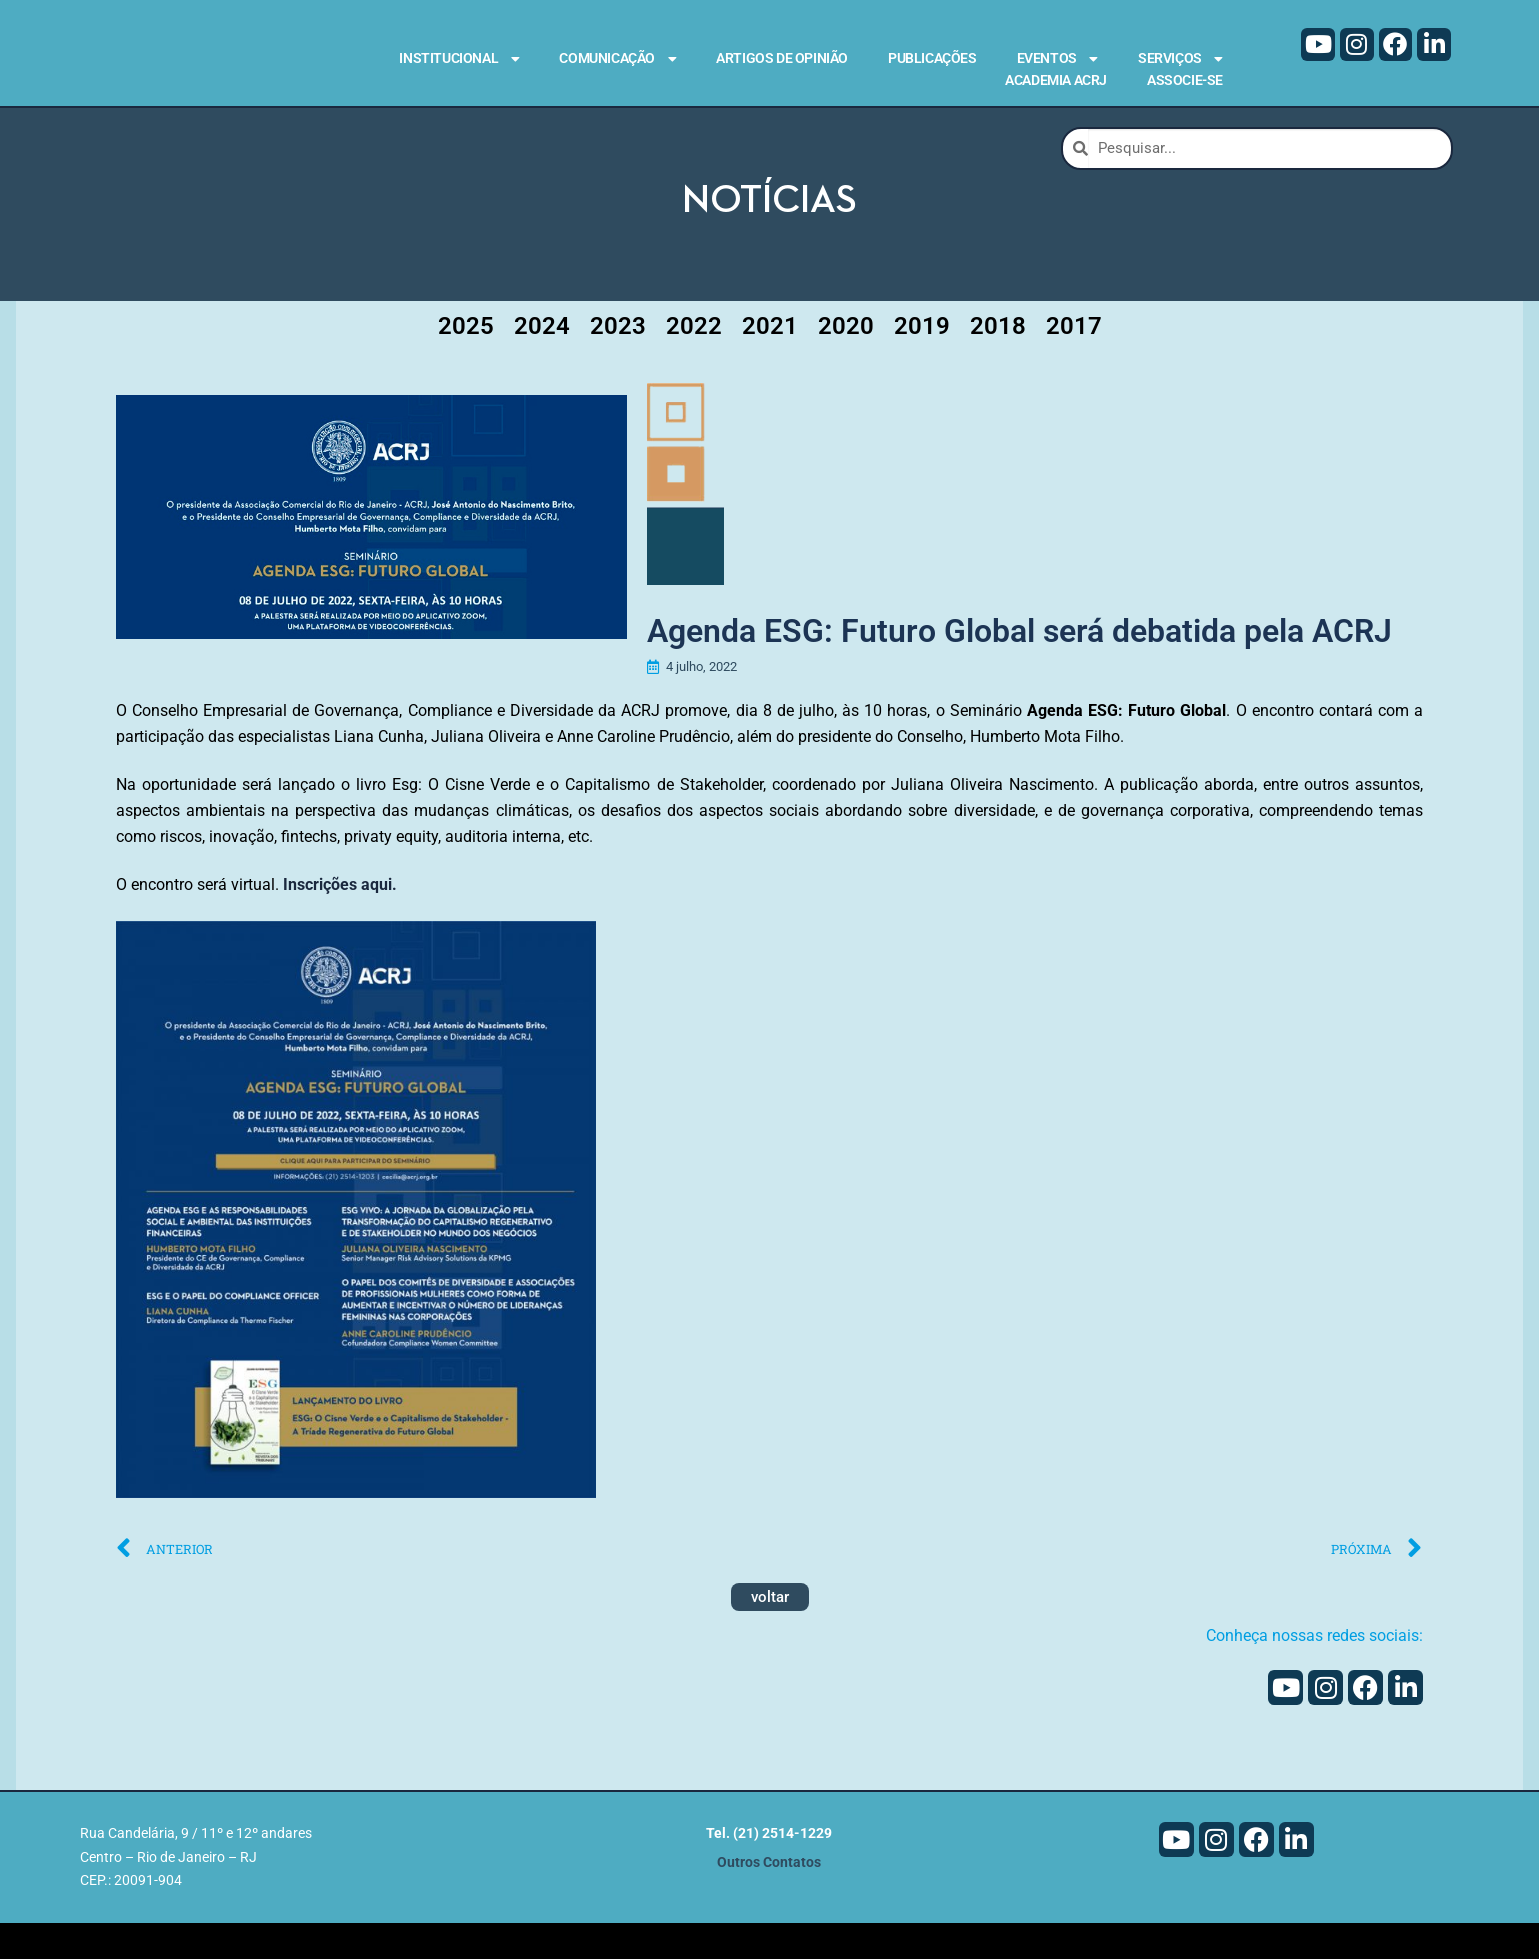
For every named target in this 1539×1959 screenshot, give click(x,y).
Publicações (932, 58)
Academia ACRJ (1056, 80)
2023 (618, 358)
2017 (1074, 358)
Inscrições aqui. (340, 921)
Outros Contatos (769, 1898)
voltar (770, 1634)
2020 (846, 358)
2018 (998, 358)
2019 (922, 358)
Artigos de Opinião (782, 58)
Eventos (1057, 59)
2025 (466, 358)
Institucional (459, 59)
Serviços (1180, 59)
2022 (694, 358)
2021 (770, 358)
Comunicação (617, 59)
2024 (542, 358)
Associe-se (1185, 80)
